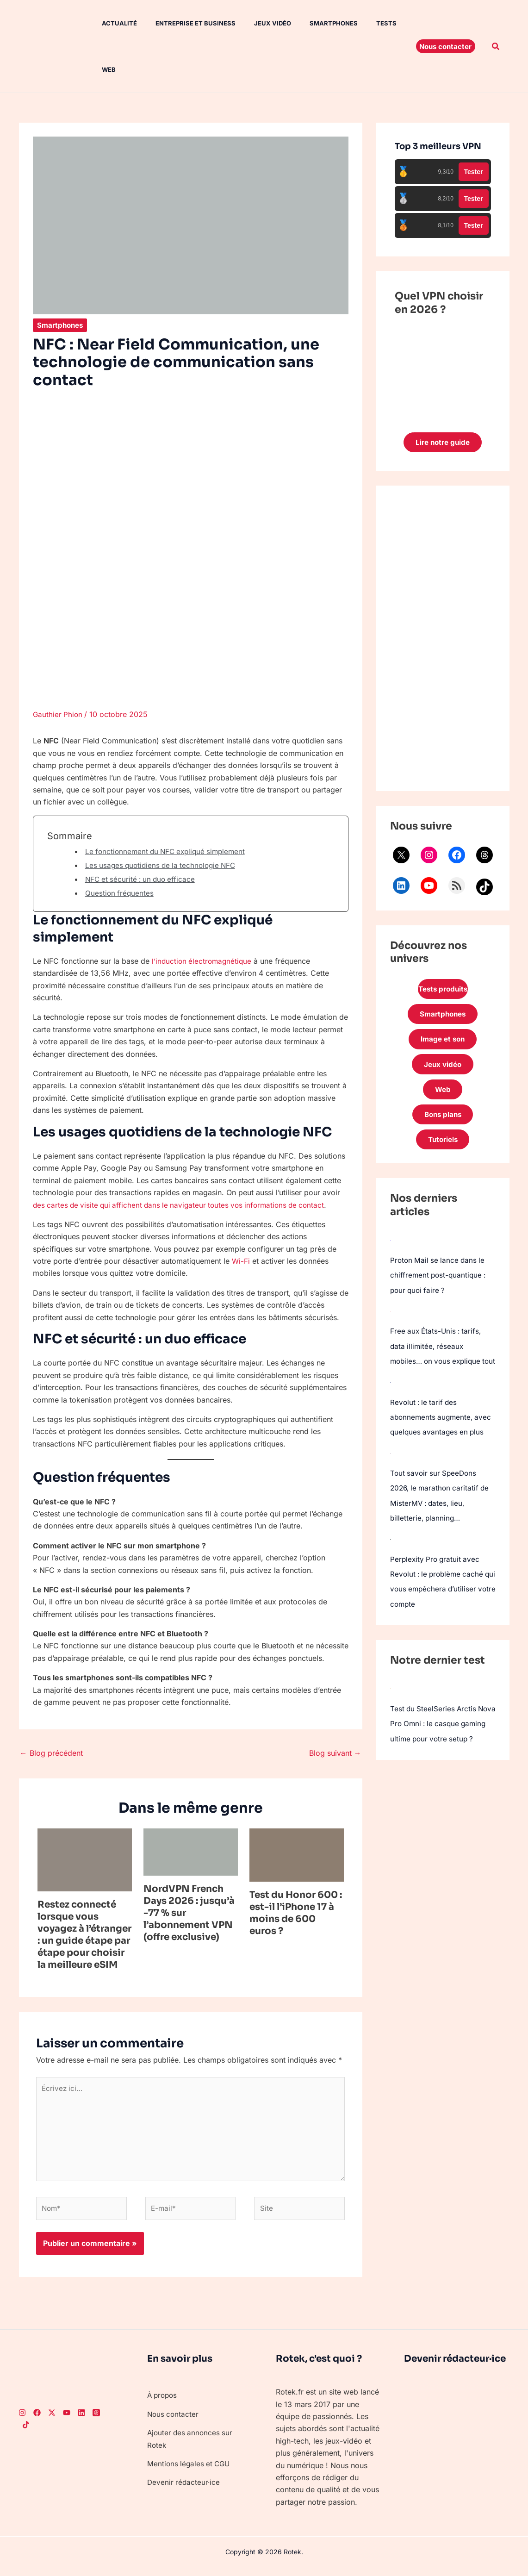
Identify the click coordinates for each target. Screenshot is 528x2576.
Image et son (442, 1043)
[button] (445, 46)
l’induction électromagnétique (203, 961)
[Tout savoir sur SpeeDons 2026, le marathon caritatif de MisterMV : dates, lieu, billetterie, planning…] (390, 1474)
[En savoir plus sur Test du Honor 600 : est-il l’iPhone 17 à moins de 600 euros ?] (296, 1854)
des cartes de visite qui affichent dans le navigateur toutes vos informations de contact (184, 1205)
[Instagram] (22, 2419)
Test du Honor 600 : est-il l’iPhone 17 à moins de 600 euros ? (295, 1913)
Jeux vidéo (255, 23)
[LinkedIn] (81, 2419)
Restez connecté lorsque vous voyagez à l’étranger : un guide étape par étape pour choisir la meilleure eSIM (84, 1935)
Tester (473, 171)
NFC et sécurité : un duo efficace (142, 879)
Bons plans (443, 1122)
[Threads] (96, 2419)
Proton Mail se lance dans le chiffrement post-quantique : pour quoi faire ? (439, 1284)
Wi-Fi (241, 1261)
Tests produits (442, 990)
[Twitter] (52, 2419)
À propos (163, 2402)
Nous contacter (173, 2421)
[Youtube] (66, 2419)
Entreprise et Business (183, 23)
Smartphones (313, 23)
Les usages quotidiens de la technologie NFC (163, 865)
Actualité (110, 23)
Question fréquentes (120, 893)
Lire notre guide (443, 443)
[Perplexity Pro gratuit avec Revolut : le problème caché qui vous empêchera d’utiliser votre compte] (390, 1560)
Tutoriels (443, 1148)
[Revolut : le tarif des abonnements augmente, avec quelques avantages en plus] (390, 1404)
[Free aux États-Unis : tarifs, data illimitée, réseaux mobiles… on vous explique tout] (390, 1319)
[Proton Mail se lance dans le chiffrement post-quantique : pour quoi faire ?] (390, 1248)
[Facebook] (37, 2419)
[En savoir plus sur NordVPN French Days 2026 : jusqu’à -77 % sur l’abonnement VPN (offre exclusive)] (190, 1851)
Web (99, 69)
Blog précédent (51, 1753)
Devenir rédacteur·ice (184, 2489)
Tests (362, 23)
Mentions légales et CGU (190, 2470)
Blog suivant (335, 1753)
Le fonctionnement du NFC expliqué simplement (169, 851)
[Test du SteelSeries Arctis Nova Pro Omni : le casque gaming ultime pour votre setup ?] (390, 1708)
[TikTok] (26, 2431)
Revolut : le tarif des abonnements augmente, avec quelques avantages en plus (442, 1439)
